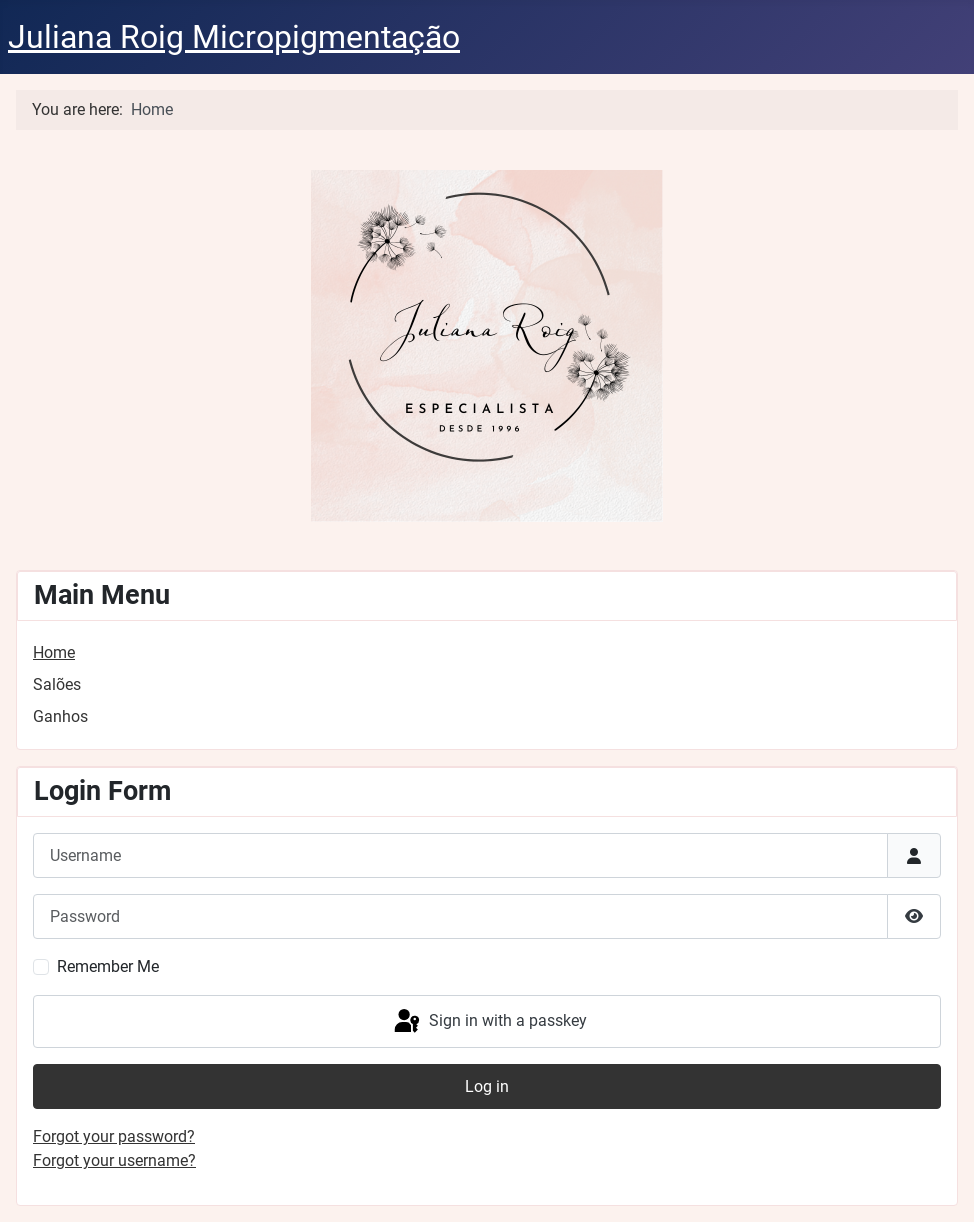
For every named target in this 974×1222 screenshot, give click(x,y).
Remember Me (108, 966)
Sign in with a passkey (489, 1022)
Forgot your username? (114, 1160)
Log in (487, 1086)
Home (54, 652)
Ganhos (60, 716)
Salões (57, 684)
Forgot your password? (114, 1136)
